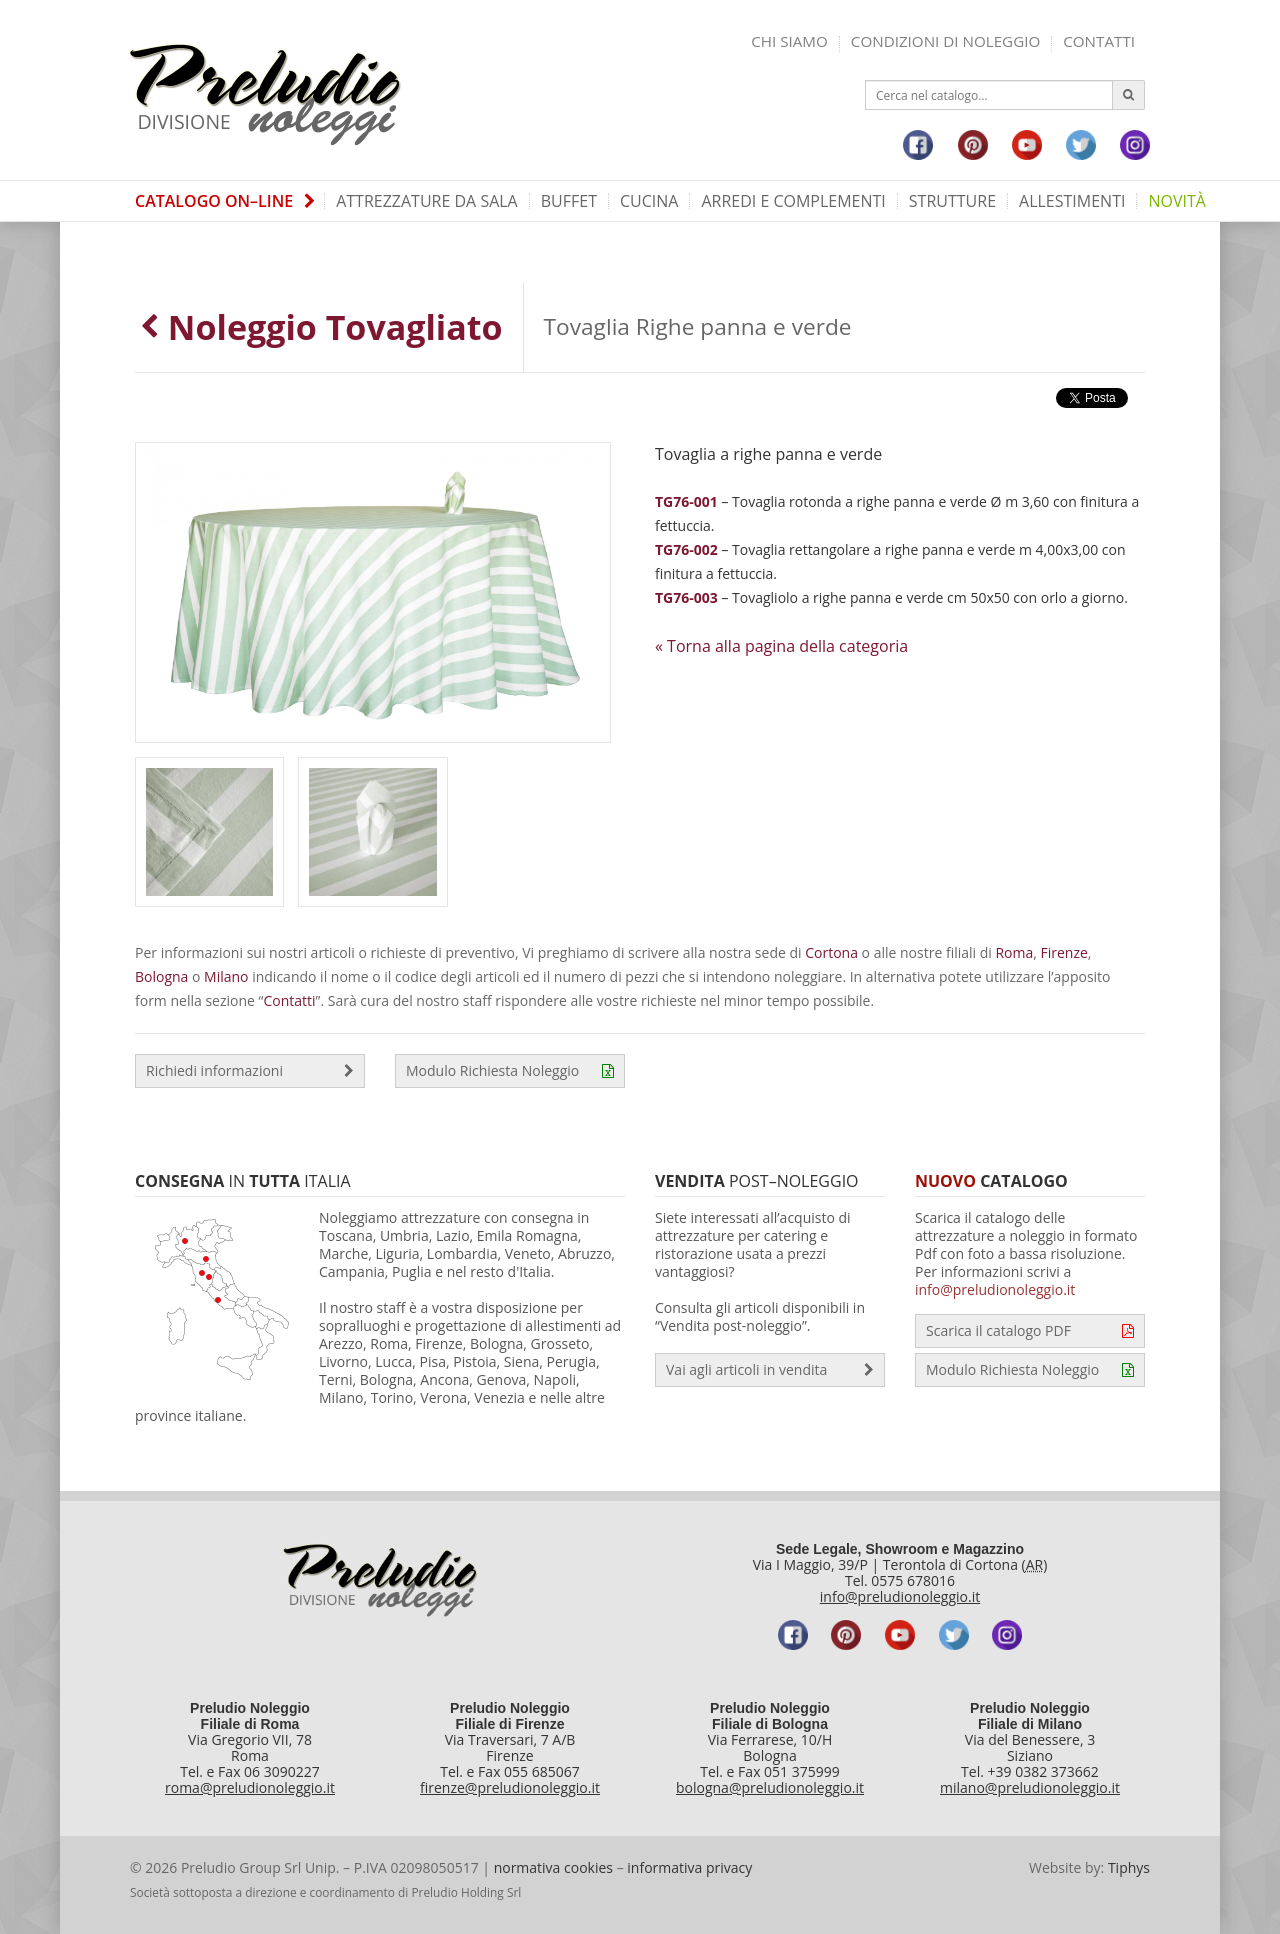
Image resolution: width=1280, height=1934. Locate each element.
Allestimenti (1072, 201)
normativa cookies (553, 1867)
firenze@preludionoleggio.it (510, 1787)
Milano (226, 976)
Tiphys (1129, 1867)
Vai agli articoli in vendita (770, 1370)
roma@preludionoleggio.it (250, 1787)
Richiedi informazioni (250, 1071)
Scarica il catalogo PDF (1030, 1331)
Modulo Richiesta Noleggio (510, 1071)
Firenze (1064, 952)
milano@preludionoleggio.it (1030, 1787)
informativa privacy (689, 1867)
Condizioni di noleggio (945, 41)
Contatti (1099, 41)
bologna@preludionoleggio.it (770, 1787)
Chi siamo (789, 41)
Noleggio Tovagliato (321, 327)
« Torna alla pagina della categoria (781, 646)
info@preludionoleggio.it (995, 1289)
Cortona (831, 952)
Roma (1014, 952)
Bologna (161, 976)
